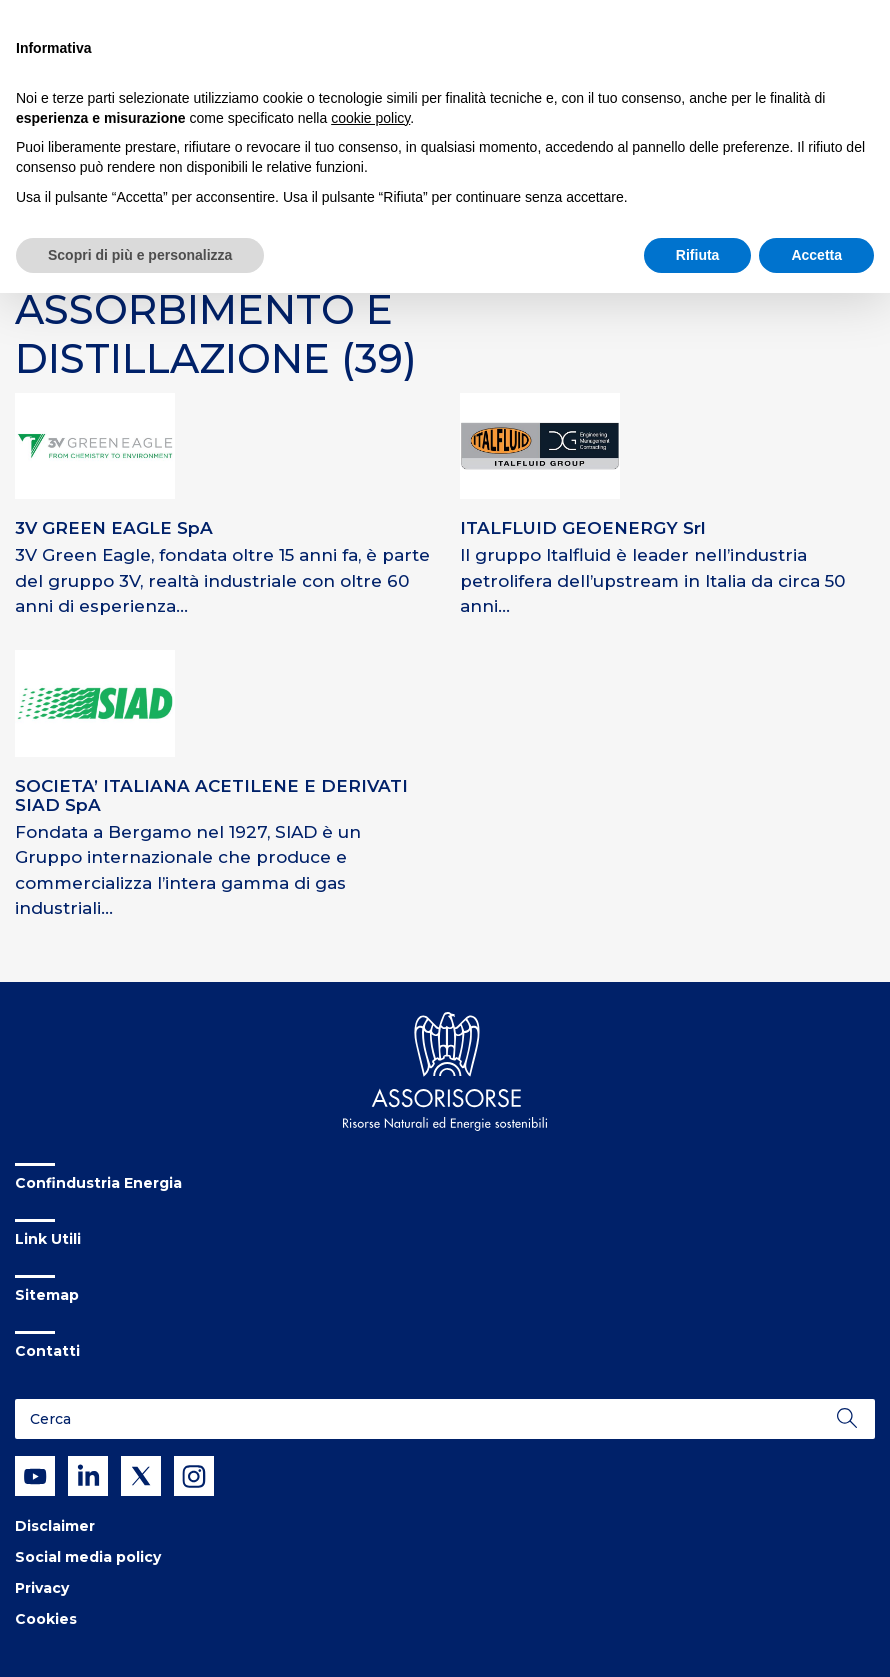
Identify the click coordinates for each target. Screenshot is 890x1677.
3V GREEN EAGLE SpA (114, 528)
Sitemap (47, 1295)
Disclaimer (55, 1526)
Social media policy (88, 1557)
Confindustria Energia (98, 1183)
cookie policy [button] (370, 118)
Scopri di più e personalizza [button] (140, 255)
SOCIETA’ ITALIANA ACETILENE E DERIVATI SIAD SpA (211, 795)
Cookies (46, 1619)
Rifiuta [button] (698, 255)
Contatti (47, 1351)
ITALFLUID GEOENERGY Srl (583, 528)
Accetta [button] (816, 255)
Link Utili (48, 1239)
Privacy (42, 1588)
